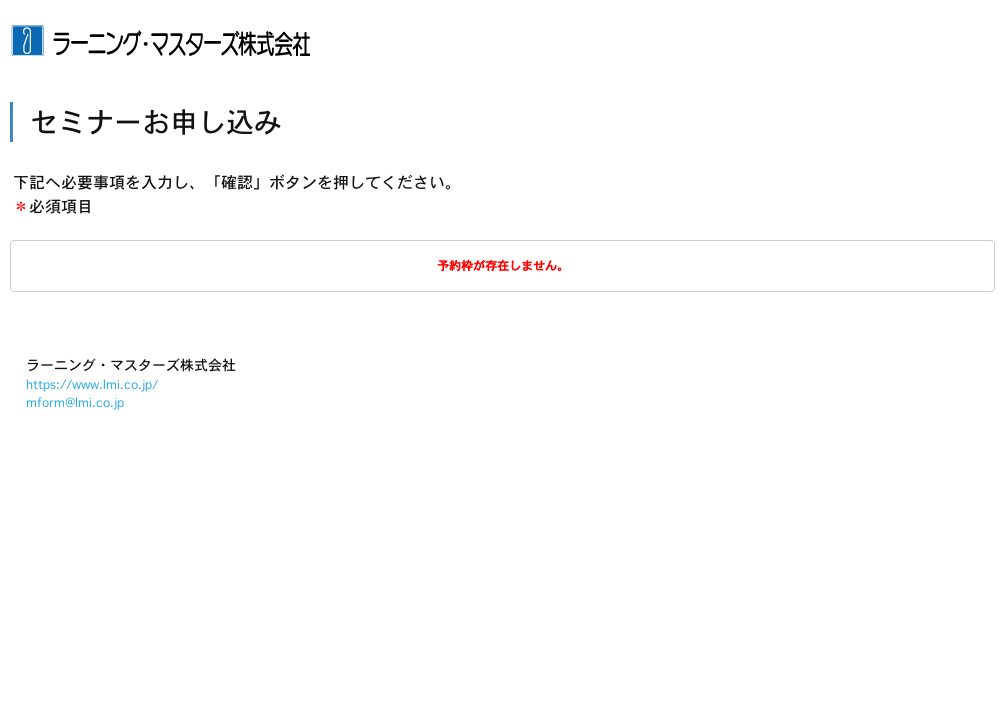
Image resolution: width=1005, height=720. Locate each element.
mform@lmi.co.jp (75, 402)
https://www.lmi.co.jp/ (92, 384)
